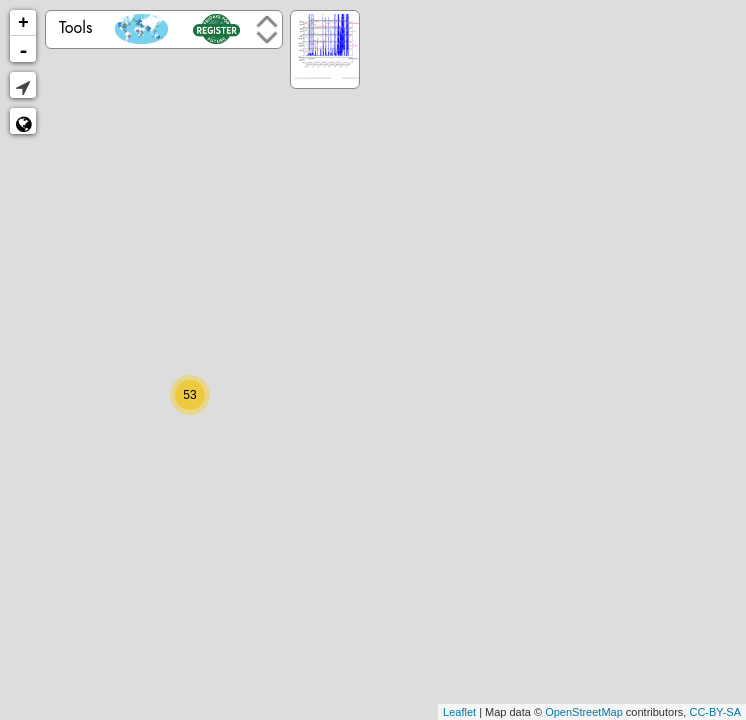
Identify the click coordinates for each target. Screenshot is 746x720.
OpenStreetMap (584, 712)
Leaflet (459, 712)
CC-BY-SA (715, 712)
